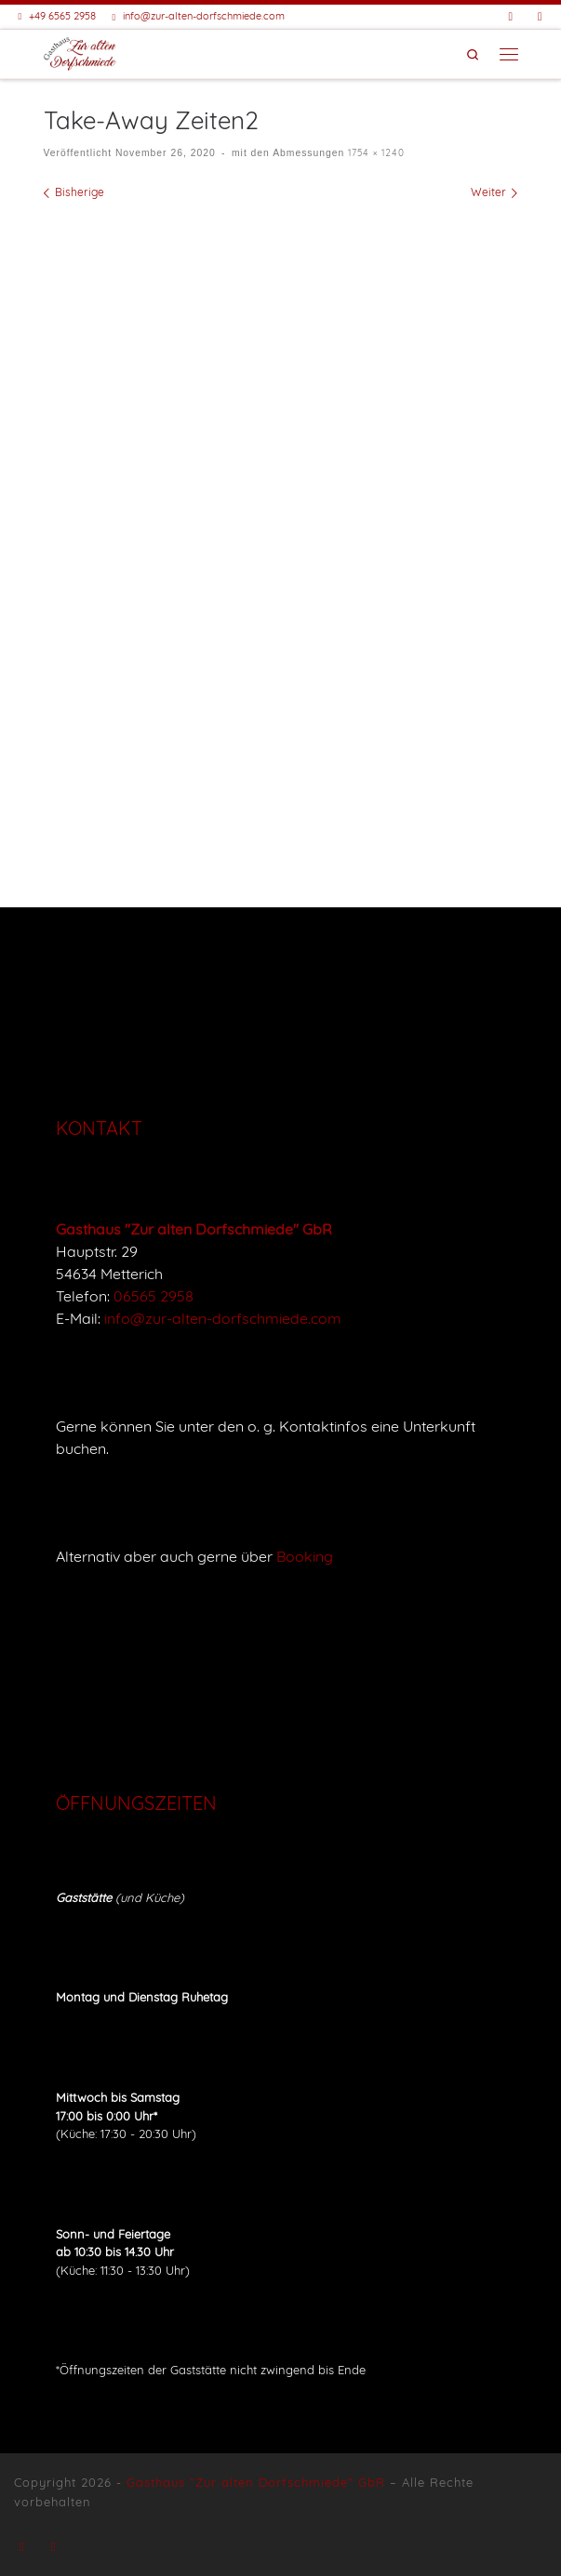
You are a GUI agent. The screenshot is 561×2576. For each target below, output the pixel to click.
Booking (304, 1556)
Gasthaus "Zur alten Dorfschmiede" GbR (256, 2482)
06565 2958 (154, 1296)
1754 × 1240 (374, 153)
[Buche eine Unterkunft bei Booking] (539, 16)
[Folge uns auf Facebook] (510, 16)
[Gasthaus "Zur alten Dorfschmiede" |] (80, 51)
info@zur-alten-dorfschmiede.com (222, 1318)
